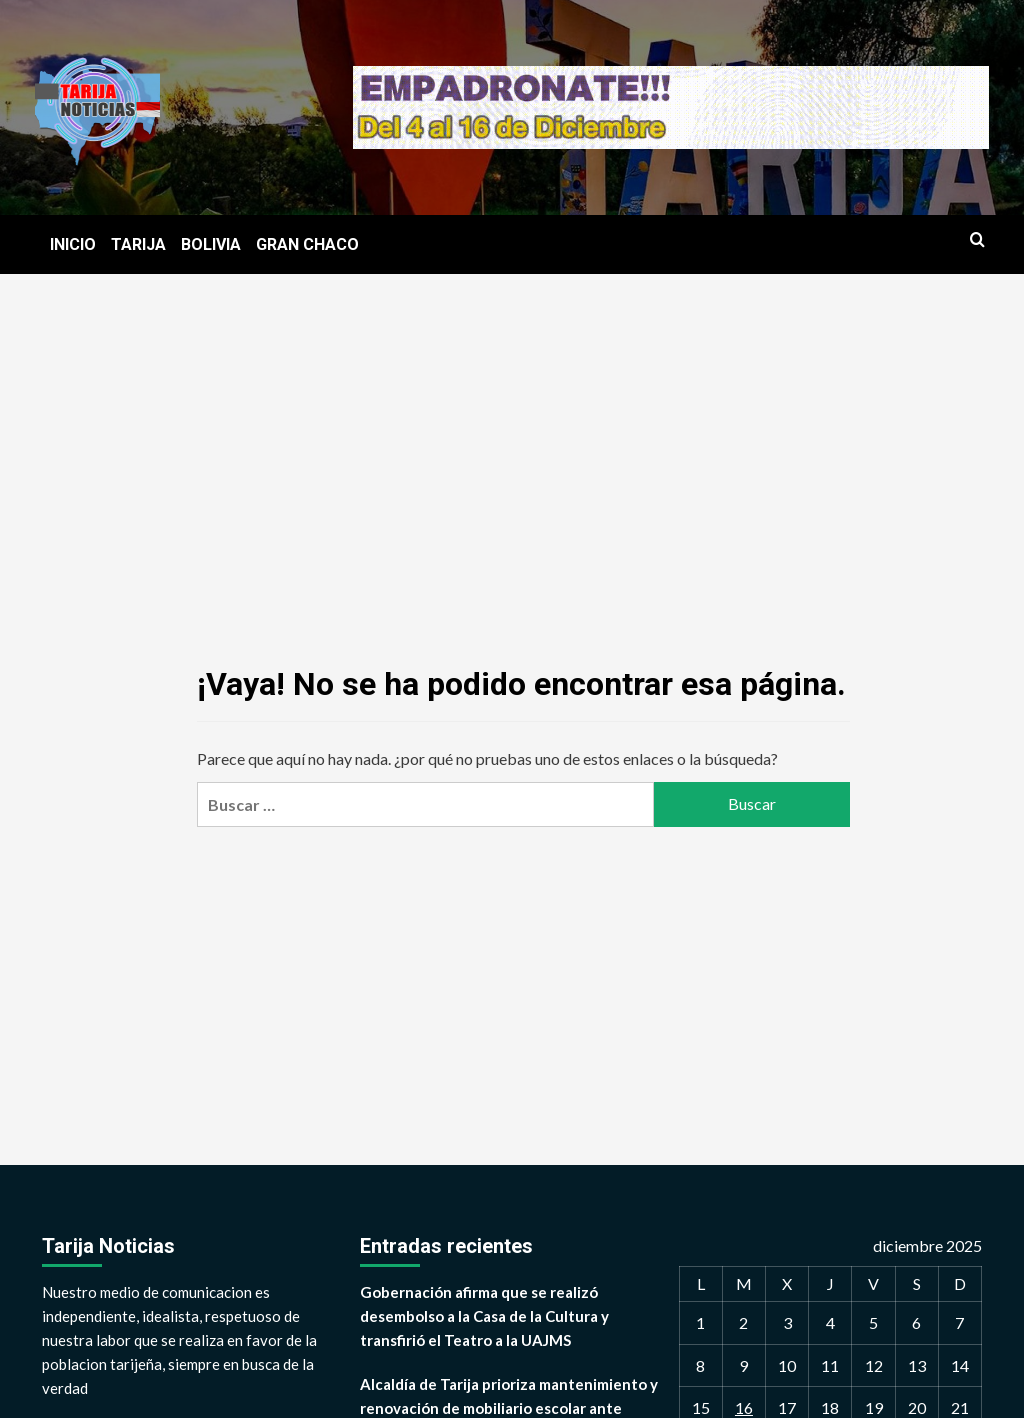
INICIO (73, 244)
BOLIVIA (211, 244)
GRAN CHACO (307, 244)
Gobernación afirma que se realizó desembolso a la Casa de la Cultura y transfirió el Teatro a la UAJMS (484, 1316)
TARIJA (138, 244)
